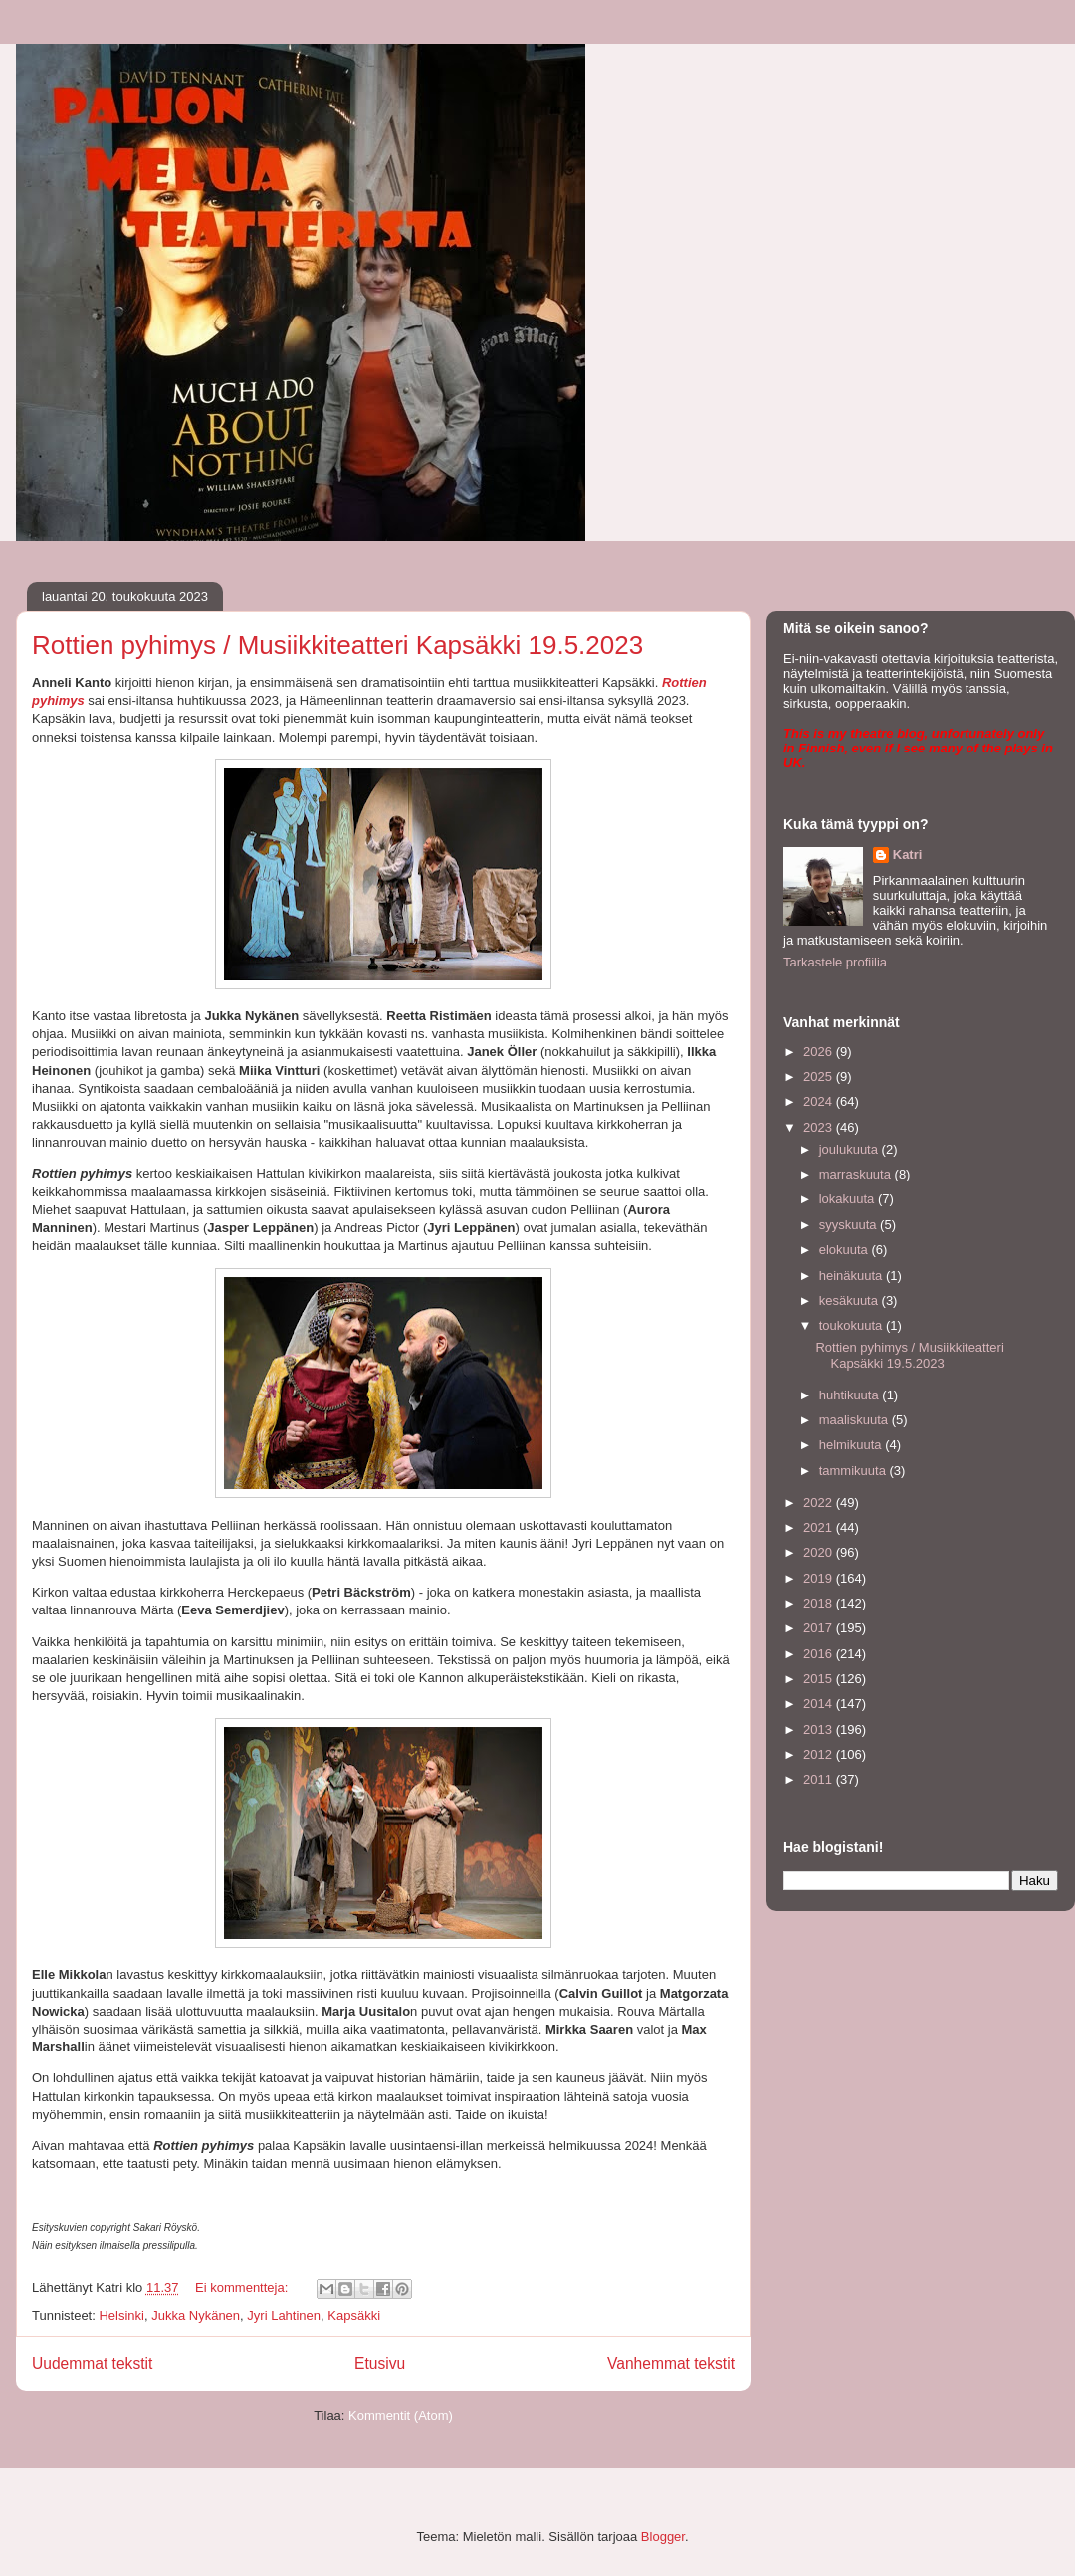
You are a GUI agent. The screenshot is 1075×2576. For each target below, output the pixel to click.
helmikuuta (852, 1444)
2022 (819, 1502)
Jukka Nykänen (195, 2315)
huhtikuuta (851, 1395)
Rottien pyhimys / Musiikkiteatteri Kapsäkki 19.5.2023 (337, 645)
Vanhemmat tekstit (671, 2363)
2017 (819, 1627)
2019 (819, 1578)
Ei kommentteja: (243, 2287)
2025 (819, 1076)
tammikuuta (854, 1470)
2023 (819, 1127)
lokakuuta (848, 1198)
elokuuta (845, 1249)
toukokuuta (852, 1325)
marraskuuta (857, 1174)
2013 (819, 1729)
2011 (819, 1779)
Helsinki (121, 2315)
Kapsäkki (353, 2315)
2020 (819, 1552)
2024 (819, 1101)
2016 (819, 1653)
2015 (819, 1678)
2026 (819, 1051)
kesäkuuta (850, 1300)
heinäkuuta (852, 1275)
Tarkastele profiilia (835, 962)
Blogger (663, 2536)
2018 (819, 1603)
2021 (819, 1527)
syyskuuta (849, 1224)
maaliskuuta (855, 1419)
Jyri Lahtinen (284, 2315)
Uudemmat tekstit (92, 2363)
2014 (819, 1703)
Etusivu (379, 2363)
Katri (908, 854)
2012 (819, 1754)
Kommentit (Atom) (400, 2415)
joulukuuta (850, 1149)
